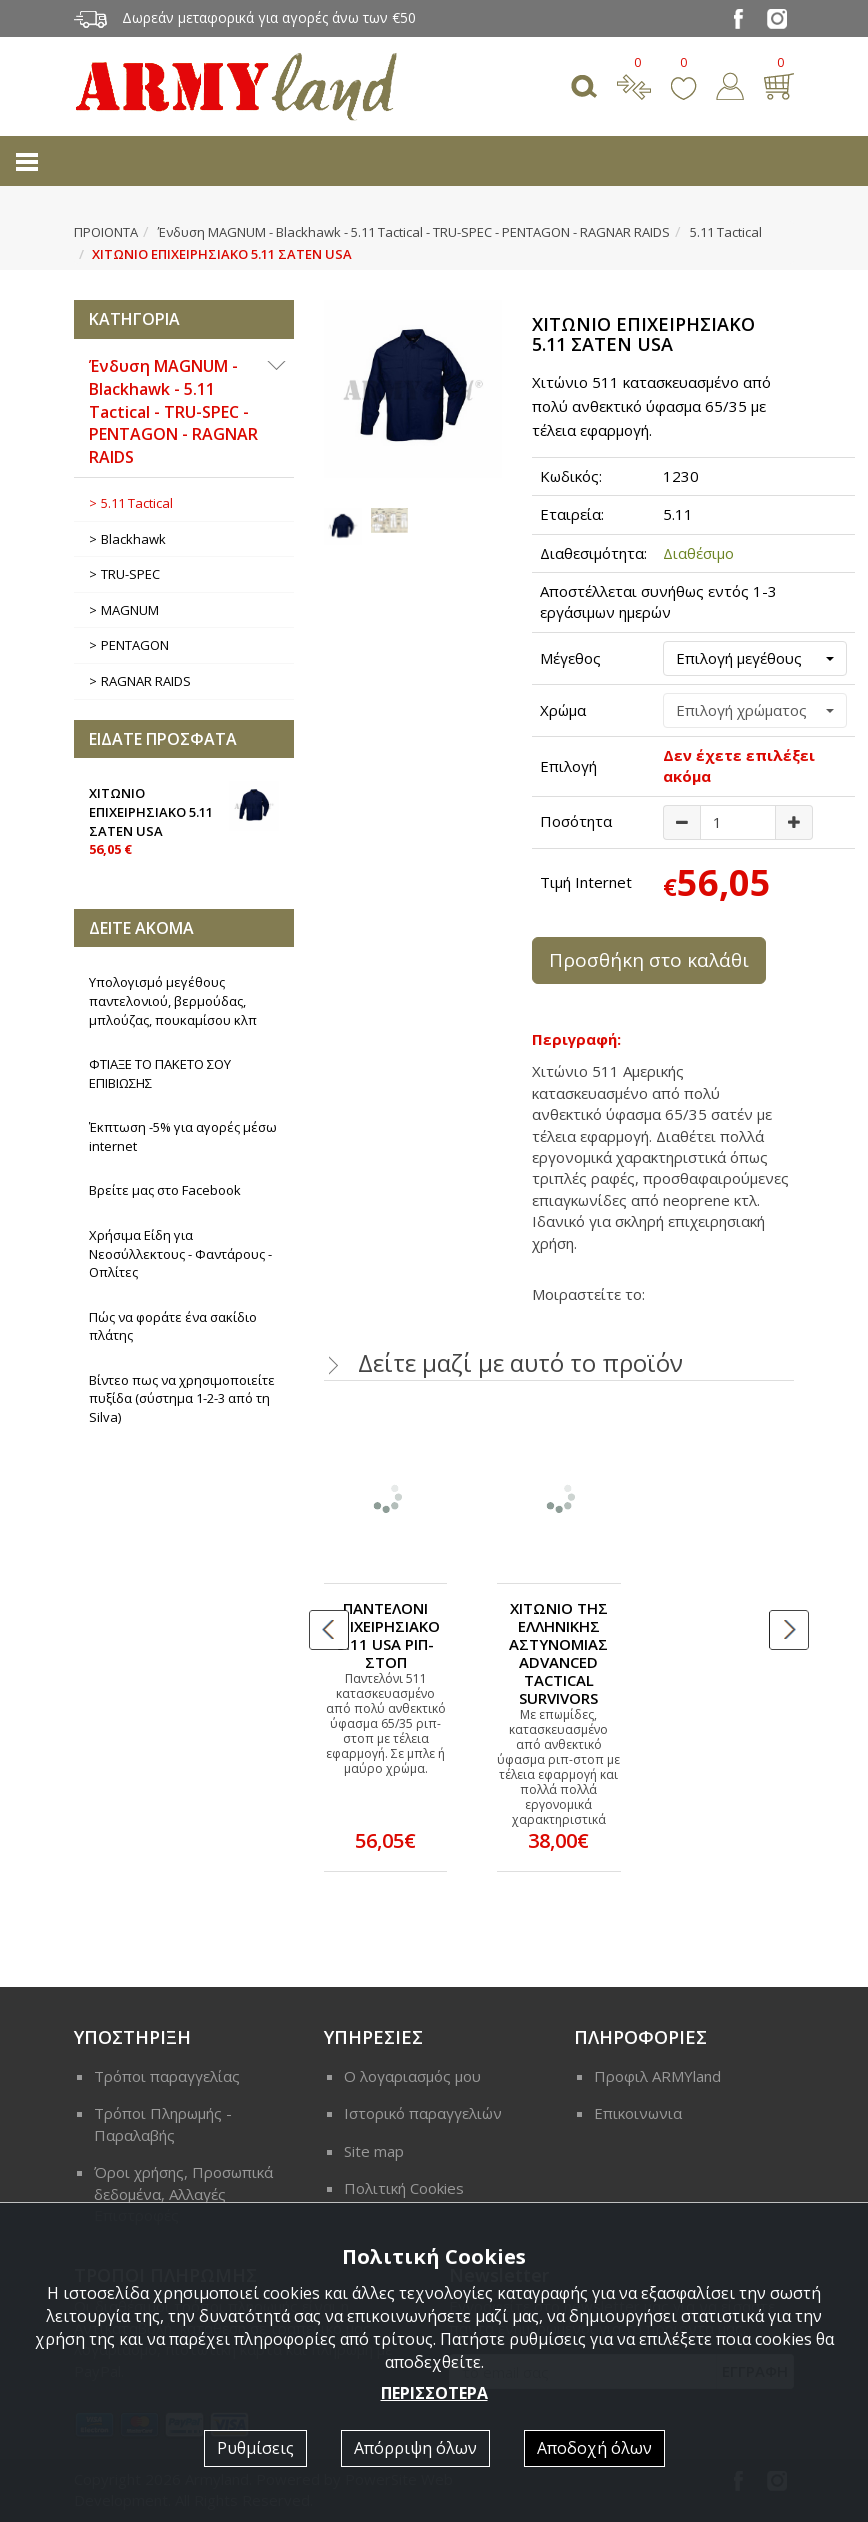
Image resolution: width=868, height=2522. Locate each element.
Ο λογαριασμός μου (412, 2076)
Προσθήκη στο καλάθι (649, 960)
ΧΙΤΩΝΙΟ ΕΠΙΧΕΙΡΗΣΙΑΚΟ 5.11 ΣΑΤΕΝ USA (184, 819)
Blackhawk (133, 539)
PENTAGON (135, 645)
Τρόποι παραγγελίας (167, 2076)
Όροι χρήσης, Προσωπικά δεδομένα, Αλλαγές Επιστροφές (183, 2193)
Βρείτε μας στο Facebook (165, 1190)
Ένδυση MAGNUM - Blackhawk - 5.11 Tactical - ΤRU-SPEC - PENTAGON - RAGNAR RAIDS (414, 232)
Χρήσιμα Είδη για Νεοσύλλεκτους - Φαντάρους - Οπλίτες (180, 1253)
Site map (374, 2151)
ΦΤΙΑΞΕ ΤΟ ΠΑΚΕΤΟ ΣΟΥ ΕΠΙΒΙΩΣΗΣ (160, 1073)
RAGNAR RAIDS (146, 681)
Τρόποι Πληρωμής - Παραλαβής (163, 2123)
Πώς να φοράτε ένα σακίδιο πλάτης (173, 1326)
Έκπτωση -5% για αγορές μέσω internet (183, 1136)
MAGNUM (130, 610)
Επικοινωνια (638, 2113)
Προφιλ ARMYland (657, 2076)
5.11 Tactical (726, 232)
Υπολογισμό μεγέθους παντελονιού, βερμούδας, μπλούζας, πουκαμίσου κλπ (173, 1000)
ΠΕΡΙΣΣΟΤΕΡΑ (434, 2393)
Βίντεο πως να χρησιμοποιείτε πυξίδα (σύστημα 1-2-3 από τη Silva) (182, 1398)
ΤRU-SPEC (130, 574)
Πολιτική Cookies (404, 2188)
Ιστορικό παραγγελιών (423, 2113)
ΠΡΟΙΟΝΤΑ (106, 232)
